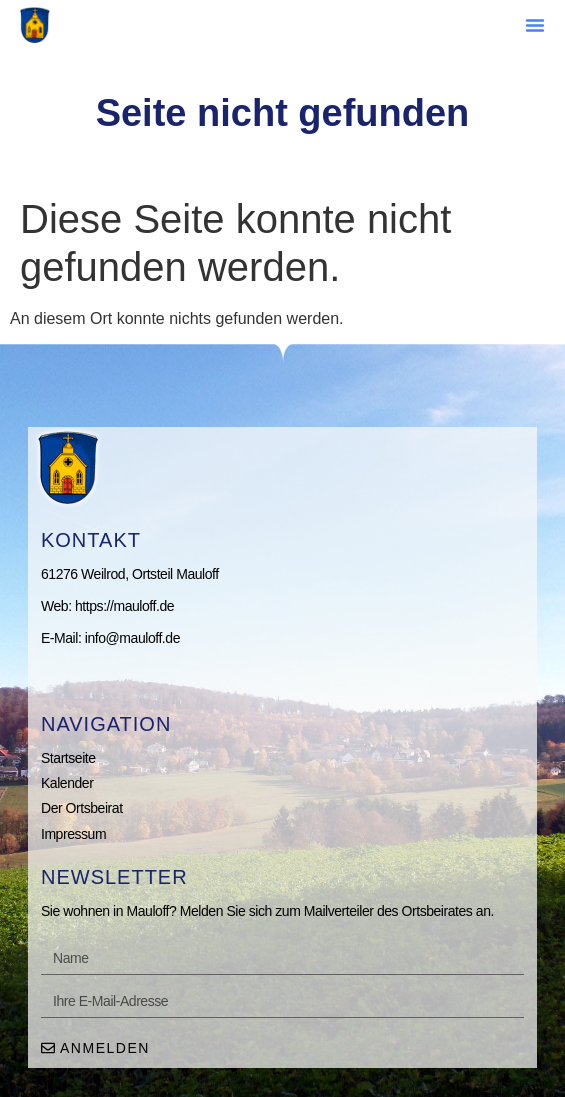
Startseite (68, 758)
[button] (535, 25)
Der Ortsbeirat (82, 808)
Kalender (67, 783)
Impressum (73, 834)
